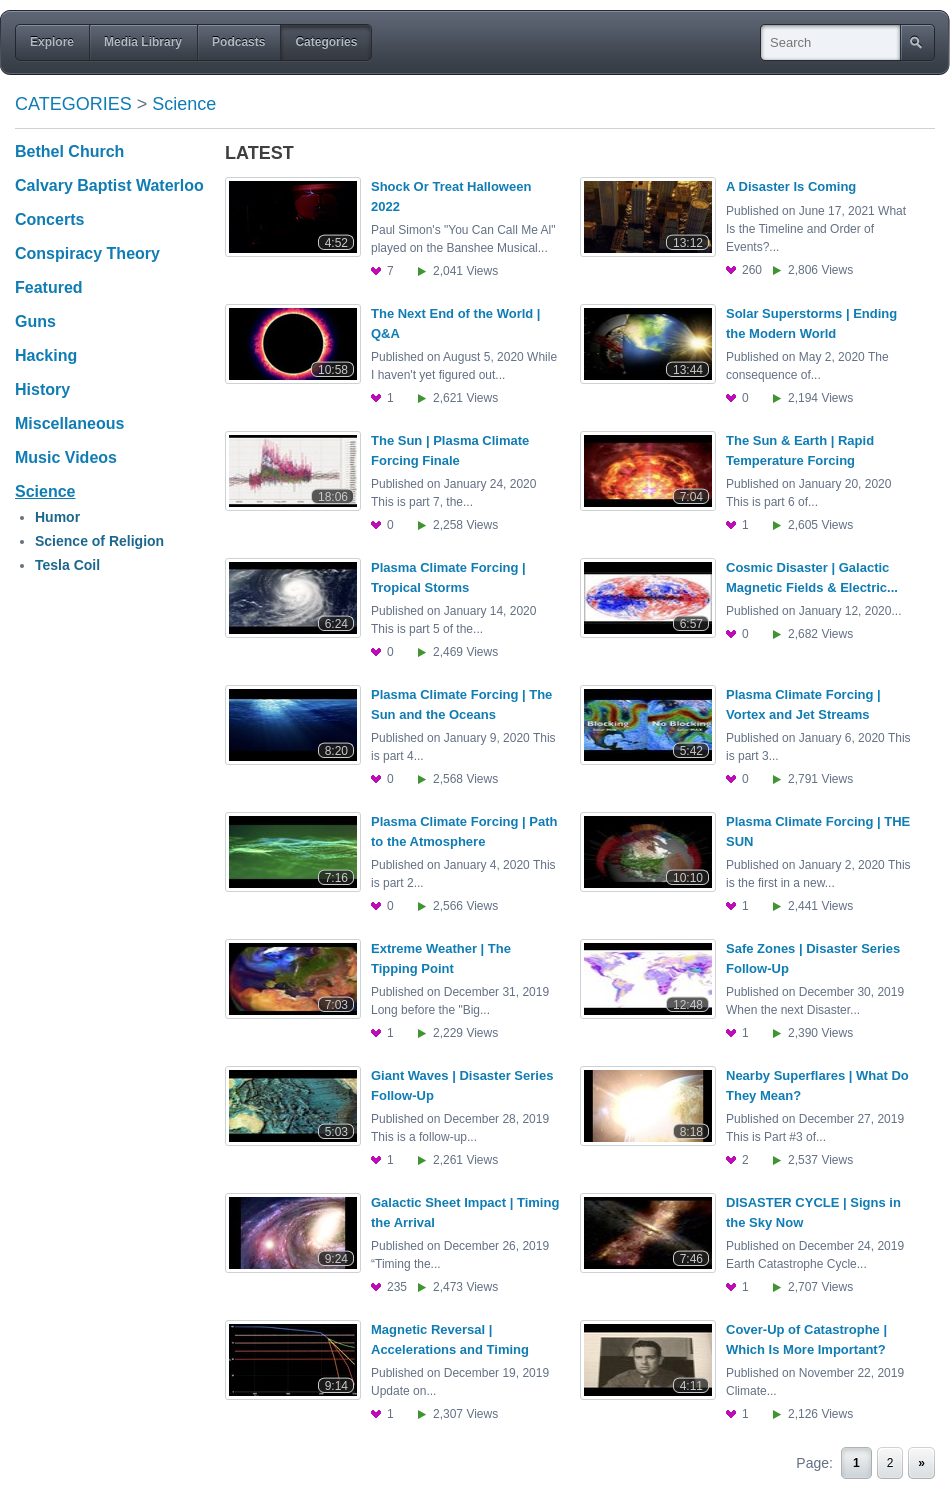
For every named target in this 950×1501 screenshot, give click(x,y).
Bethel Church (69, 151)
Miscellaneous (69, 423)
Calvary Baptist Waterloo (109, 185)
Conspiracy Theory (87, 253)
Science (184, 104)
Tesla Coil (67, 565)
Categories (73, 104)
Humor (57, 517)
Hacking (46, 355)
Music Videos (66, 457)
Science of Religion (99, 541)
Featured (49, 287)
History (42, 389)
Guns (35, 321)
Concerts (49, 219)
